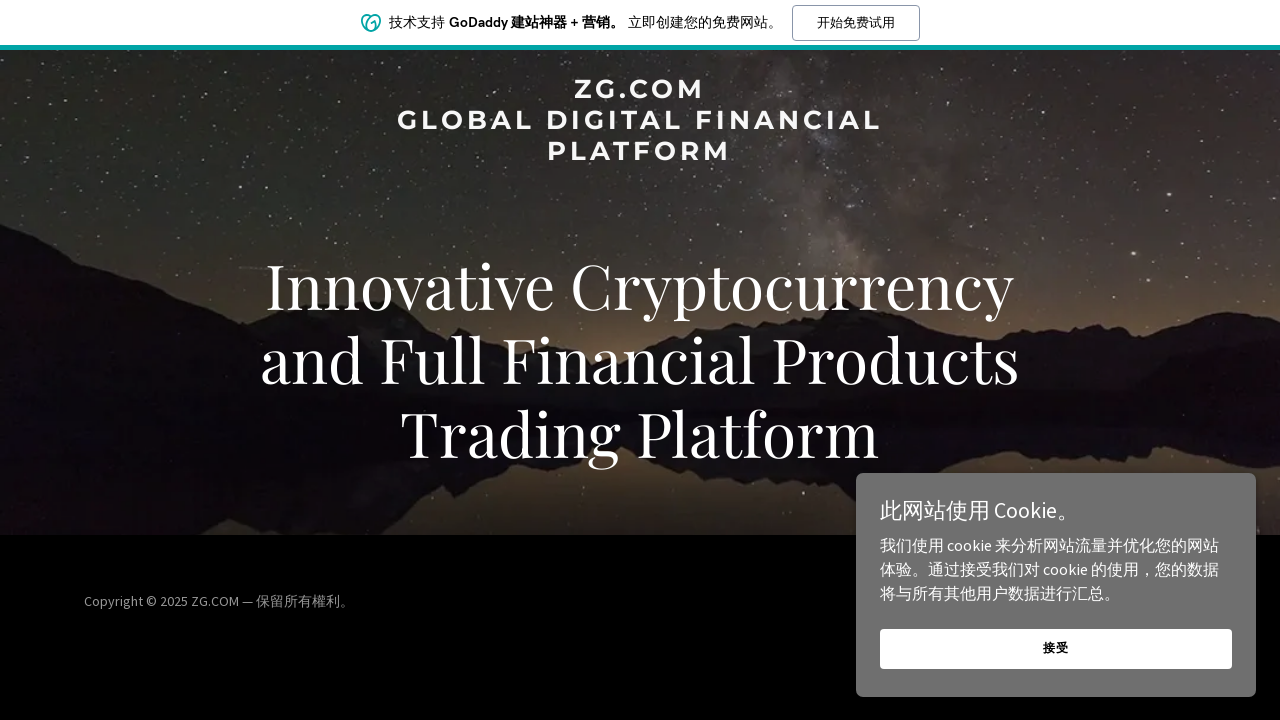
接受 (1056, 647)
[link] (640, 154)
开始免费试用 (856, 22)
